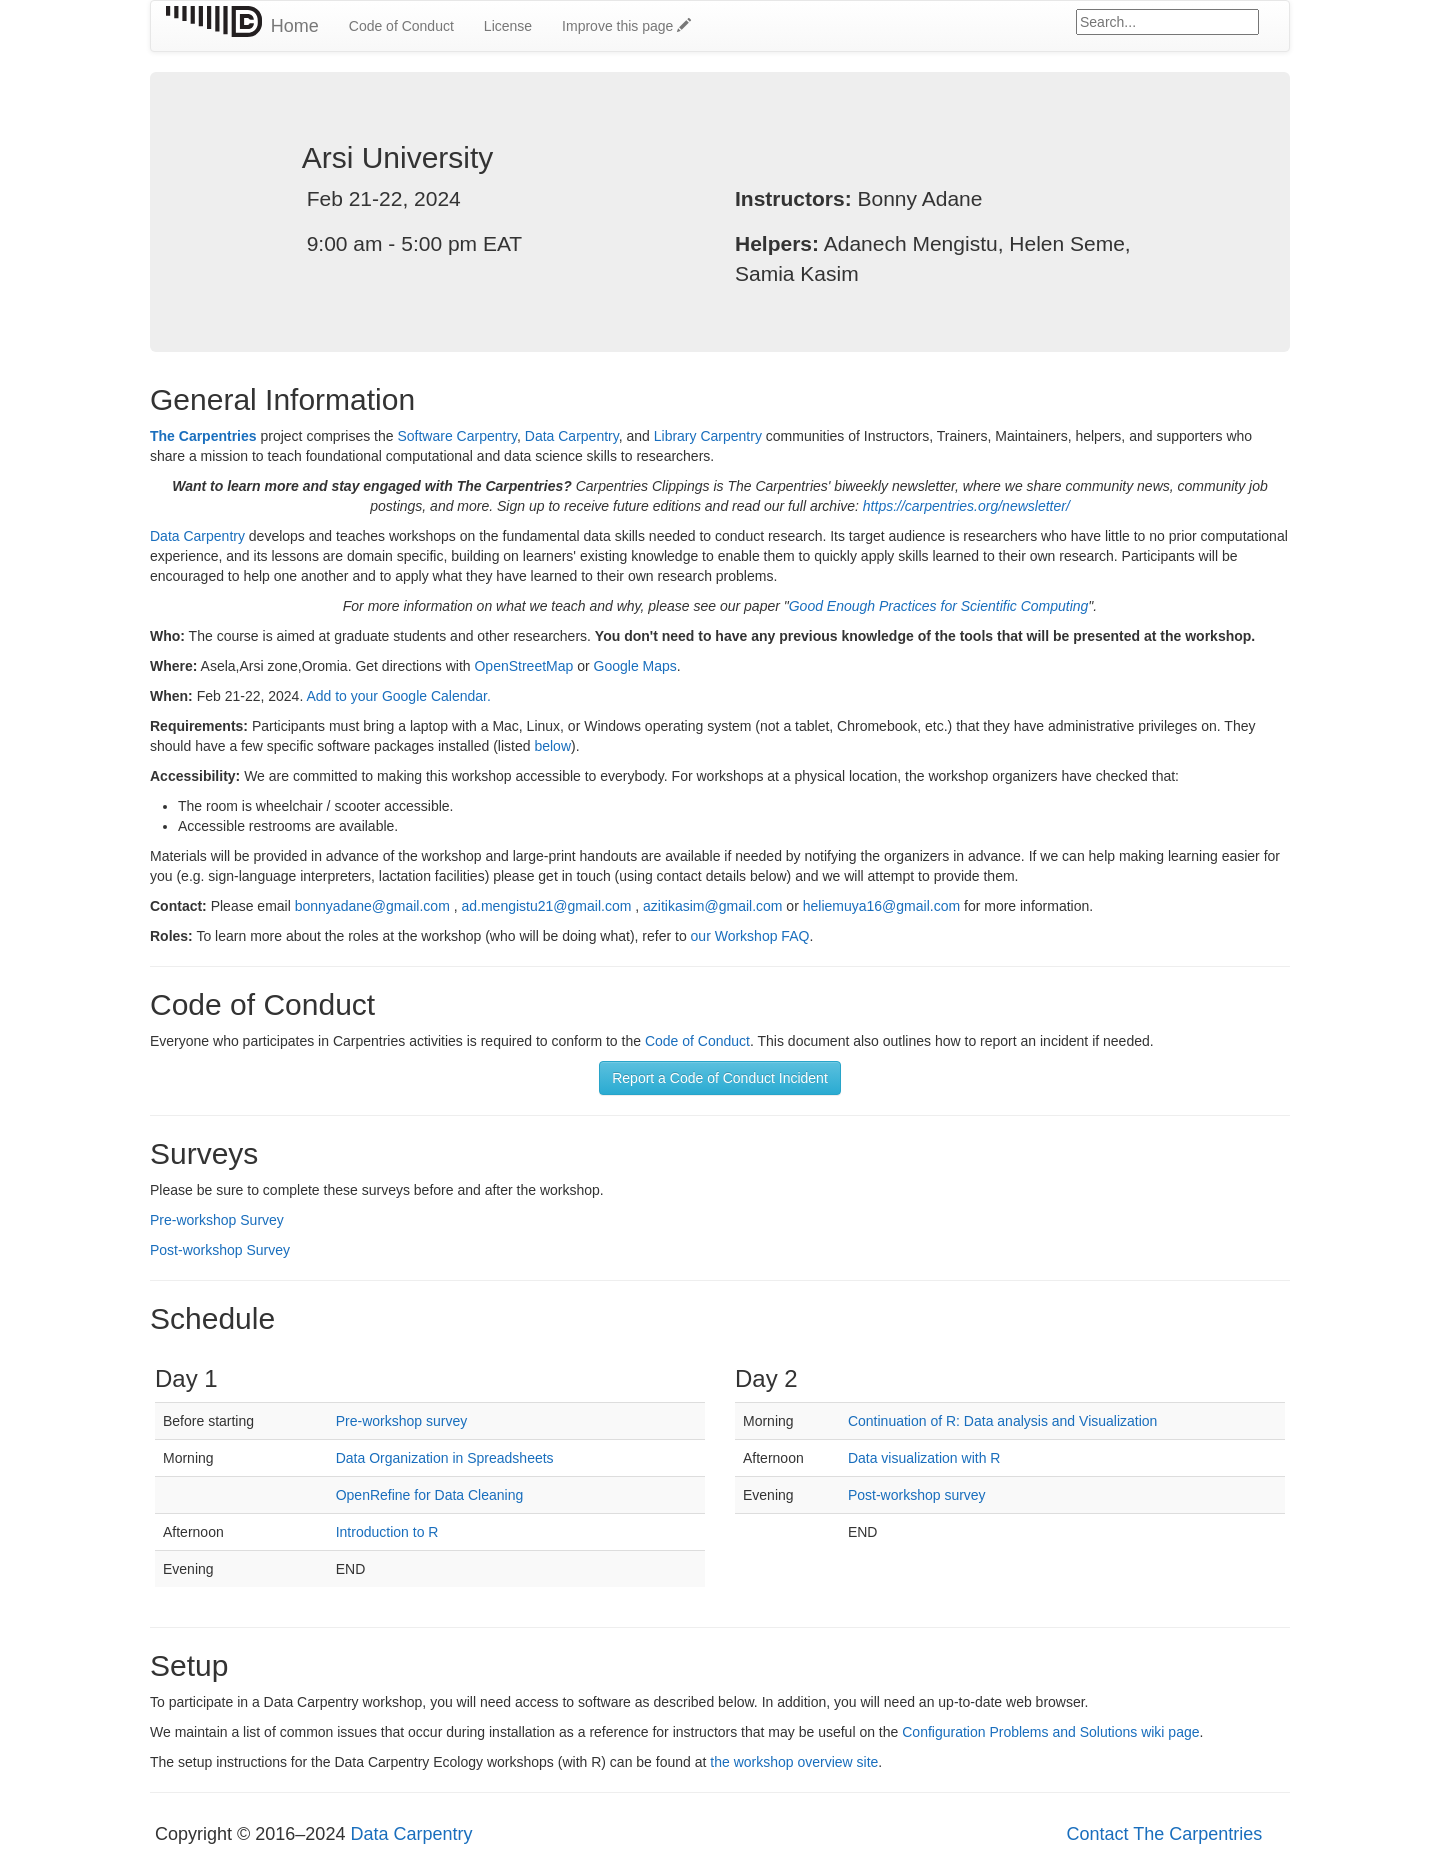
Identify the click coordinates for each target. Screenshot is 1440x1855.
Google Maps (635, 666)
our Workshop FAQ (750, 936)
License (508, 26)
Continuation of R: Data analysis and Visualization (1002, 1421)
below (552, 746)
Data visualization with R (924, 1458)
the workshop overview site (794, 1762)
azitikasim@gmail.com (712, 906)
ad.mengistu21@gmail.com (546, 906)
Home (295, 26)
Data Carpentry (572, 436)
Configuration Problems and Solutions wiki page (1050, 1732)
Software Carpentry (457, 436)
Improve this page (626, 26)
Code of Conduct (401, 26)
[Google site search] (1167, 22)
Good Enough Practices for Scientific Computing (939, 606)
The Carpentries (203, 436)
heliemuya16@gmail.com (881, 906)
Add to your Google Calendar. (398, 696)
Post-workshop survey (917, 1495)
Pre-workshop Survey (217, 1220)
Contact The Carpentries (1164, 1834)
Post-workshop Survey (220, 1250)
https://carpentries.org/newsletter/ (966, 506)
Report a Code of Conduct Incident (720, 1078)
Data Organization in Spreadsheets (445, 1458)
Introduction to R (387, 1532)
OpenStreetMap (523, 666)
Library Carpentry (708, 436)
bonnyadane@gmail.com (372, 906)
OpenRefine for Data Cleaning (430, 1495)
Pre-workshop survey (402, 1421)
